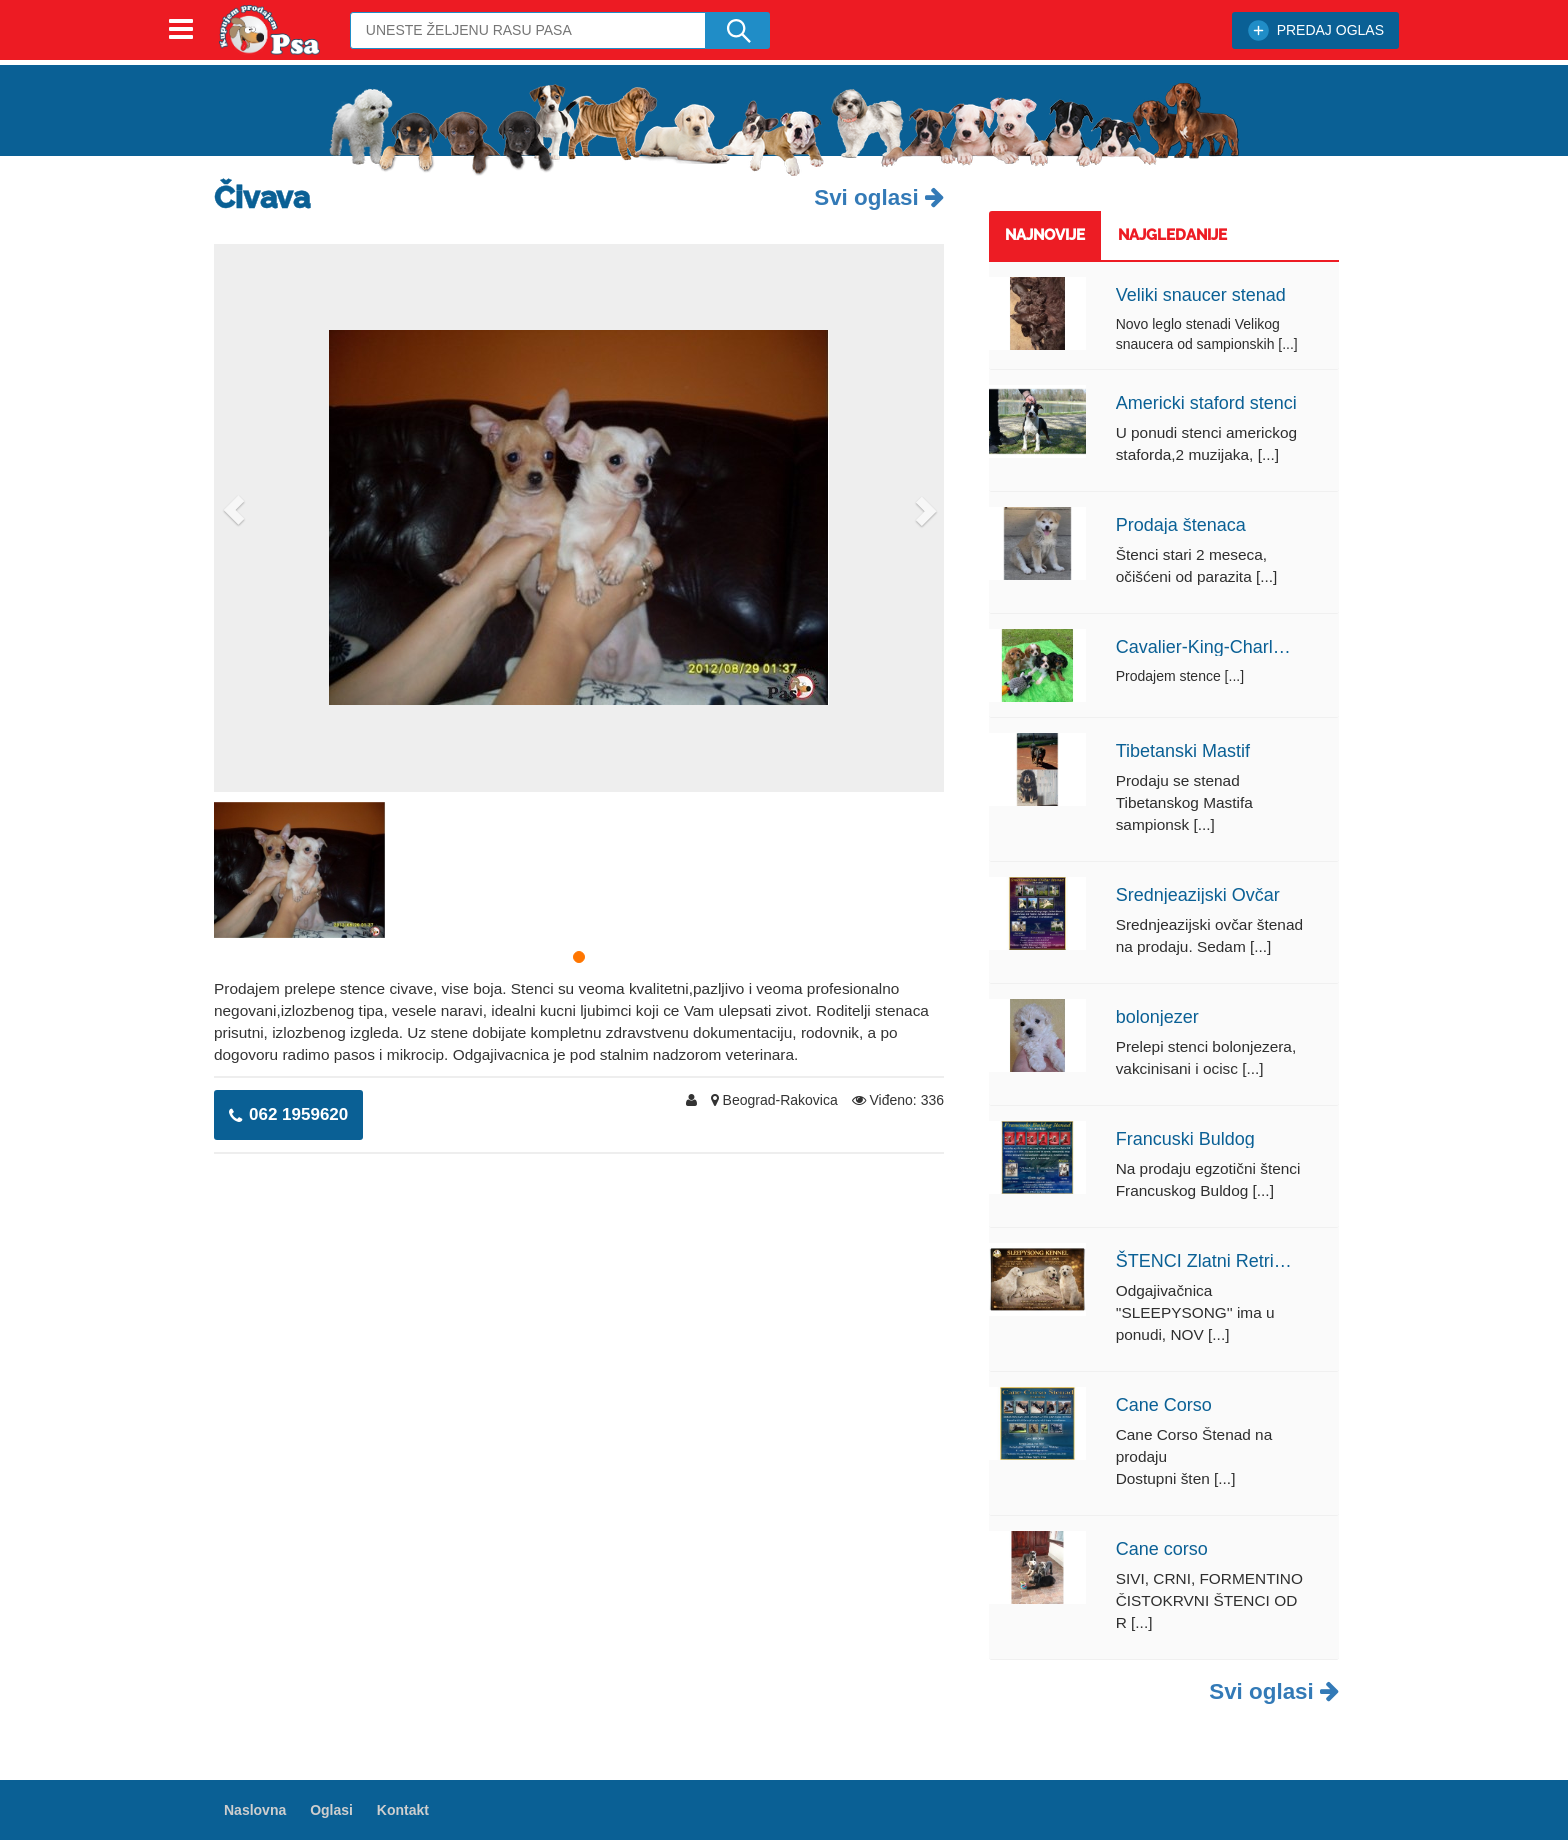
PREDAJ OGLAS (1315, 30)
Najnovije (1045, 235)
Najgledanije (1172, 235)
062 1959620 (288, 1114)
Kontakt (403, 1810)
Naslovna (255, 1810)
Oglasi (331, 1810)
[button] (234, 510)
